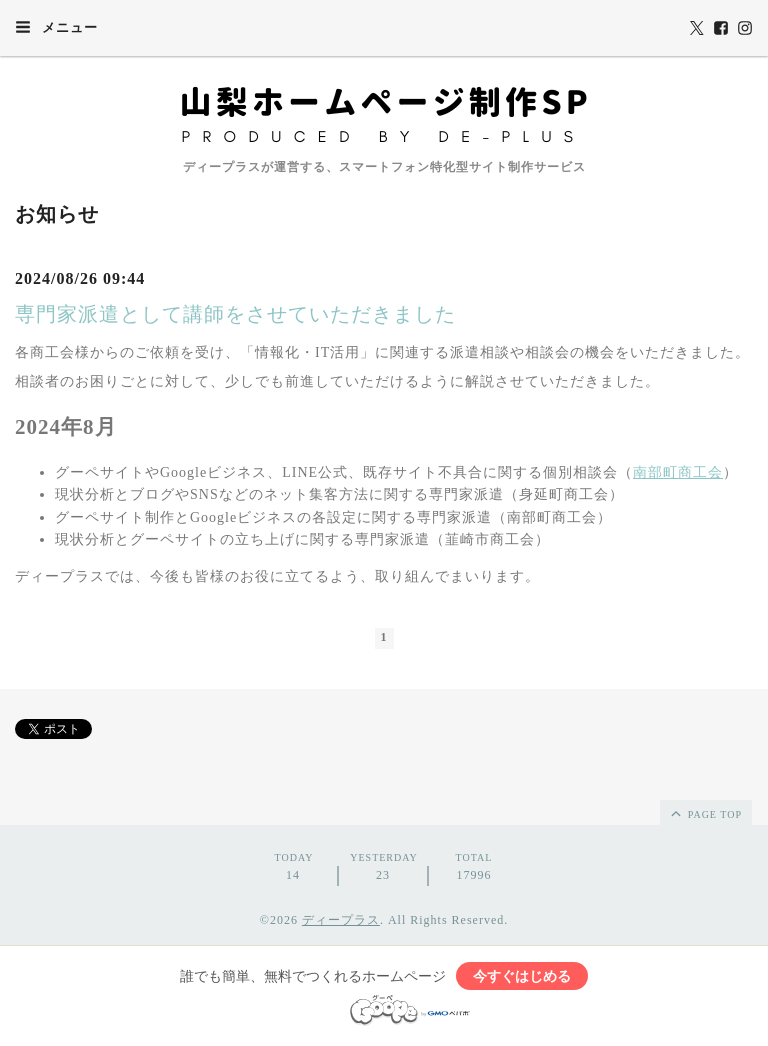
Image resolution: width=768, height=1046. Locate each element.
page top (705, 813)
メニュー (56, 27)
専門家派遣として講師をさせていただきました (235, 314)
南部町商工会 (678, 472)
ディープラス (341, 920)
